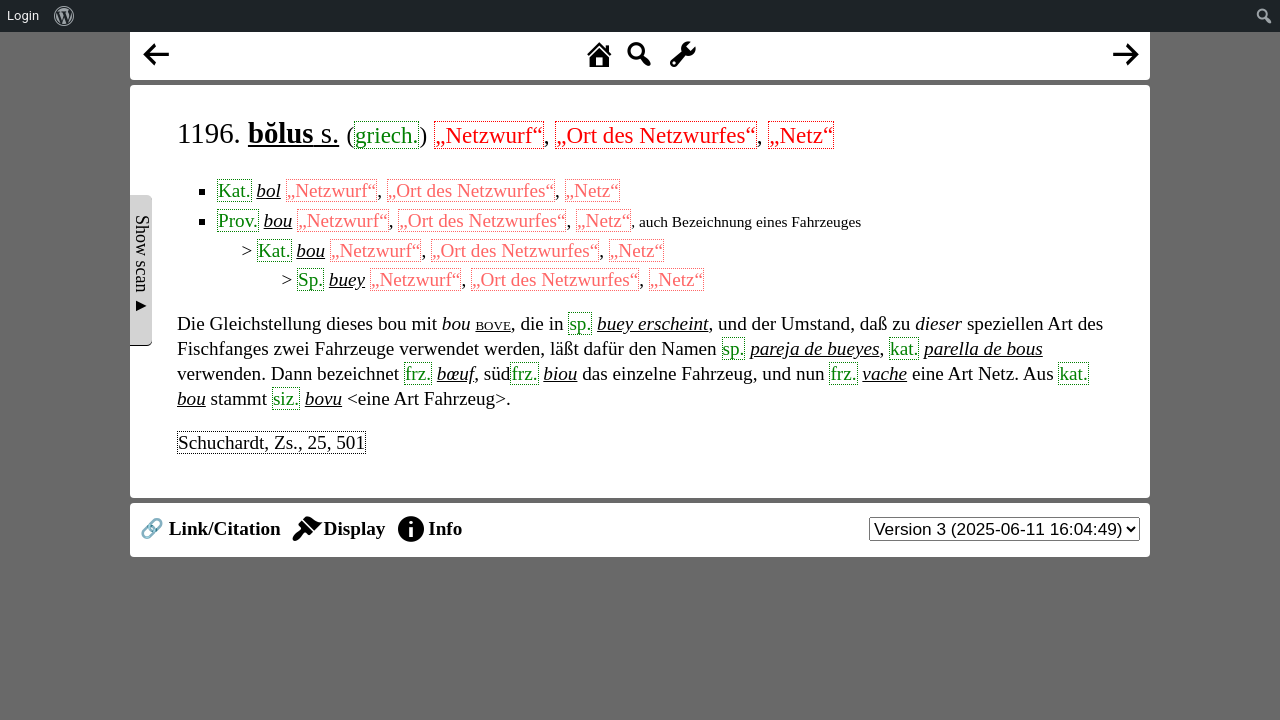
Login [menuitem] (23, 15)
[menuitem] (64, 16)
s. (293, 133)
